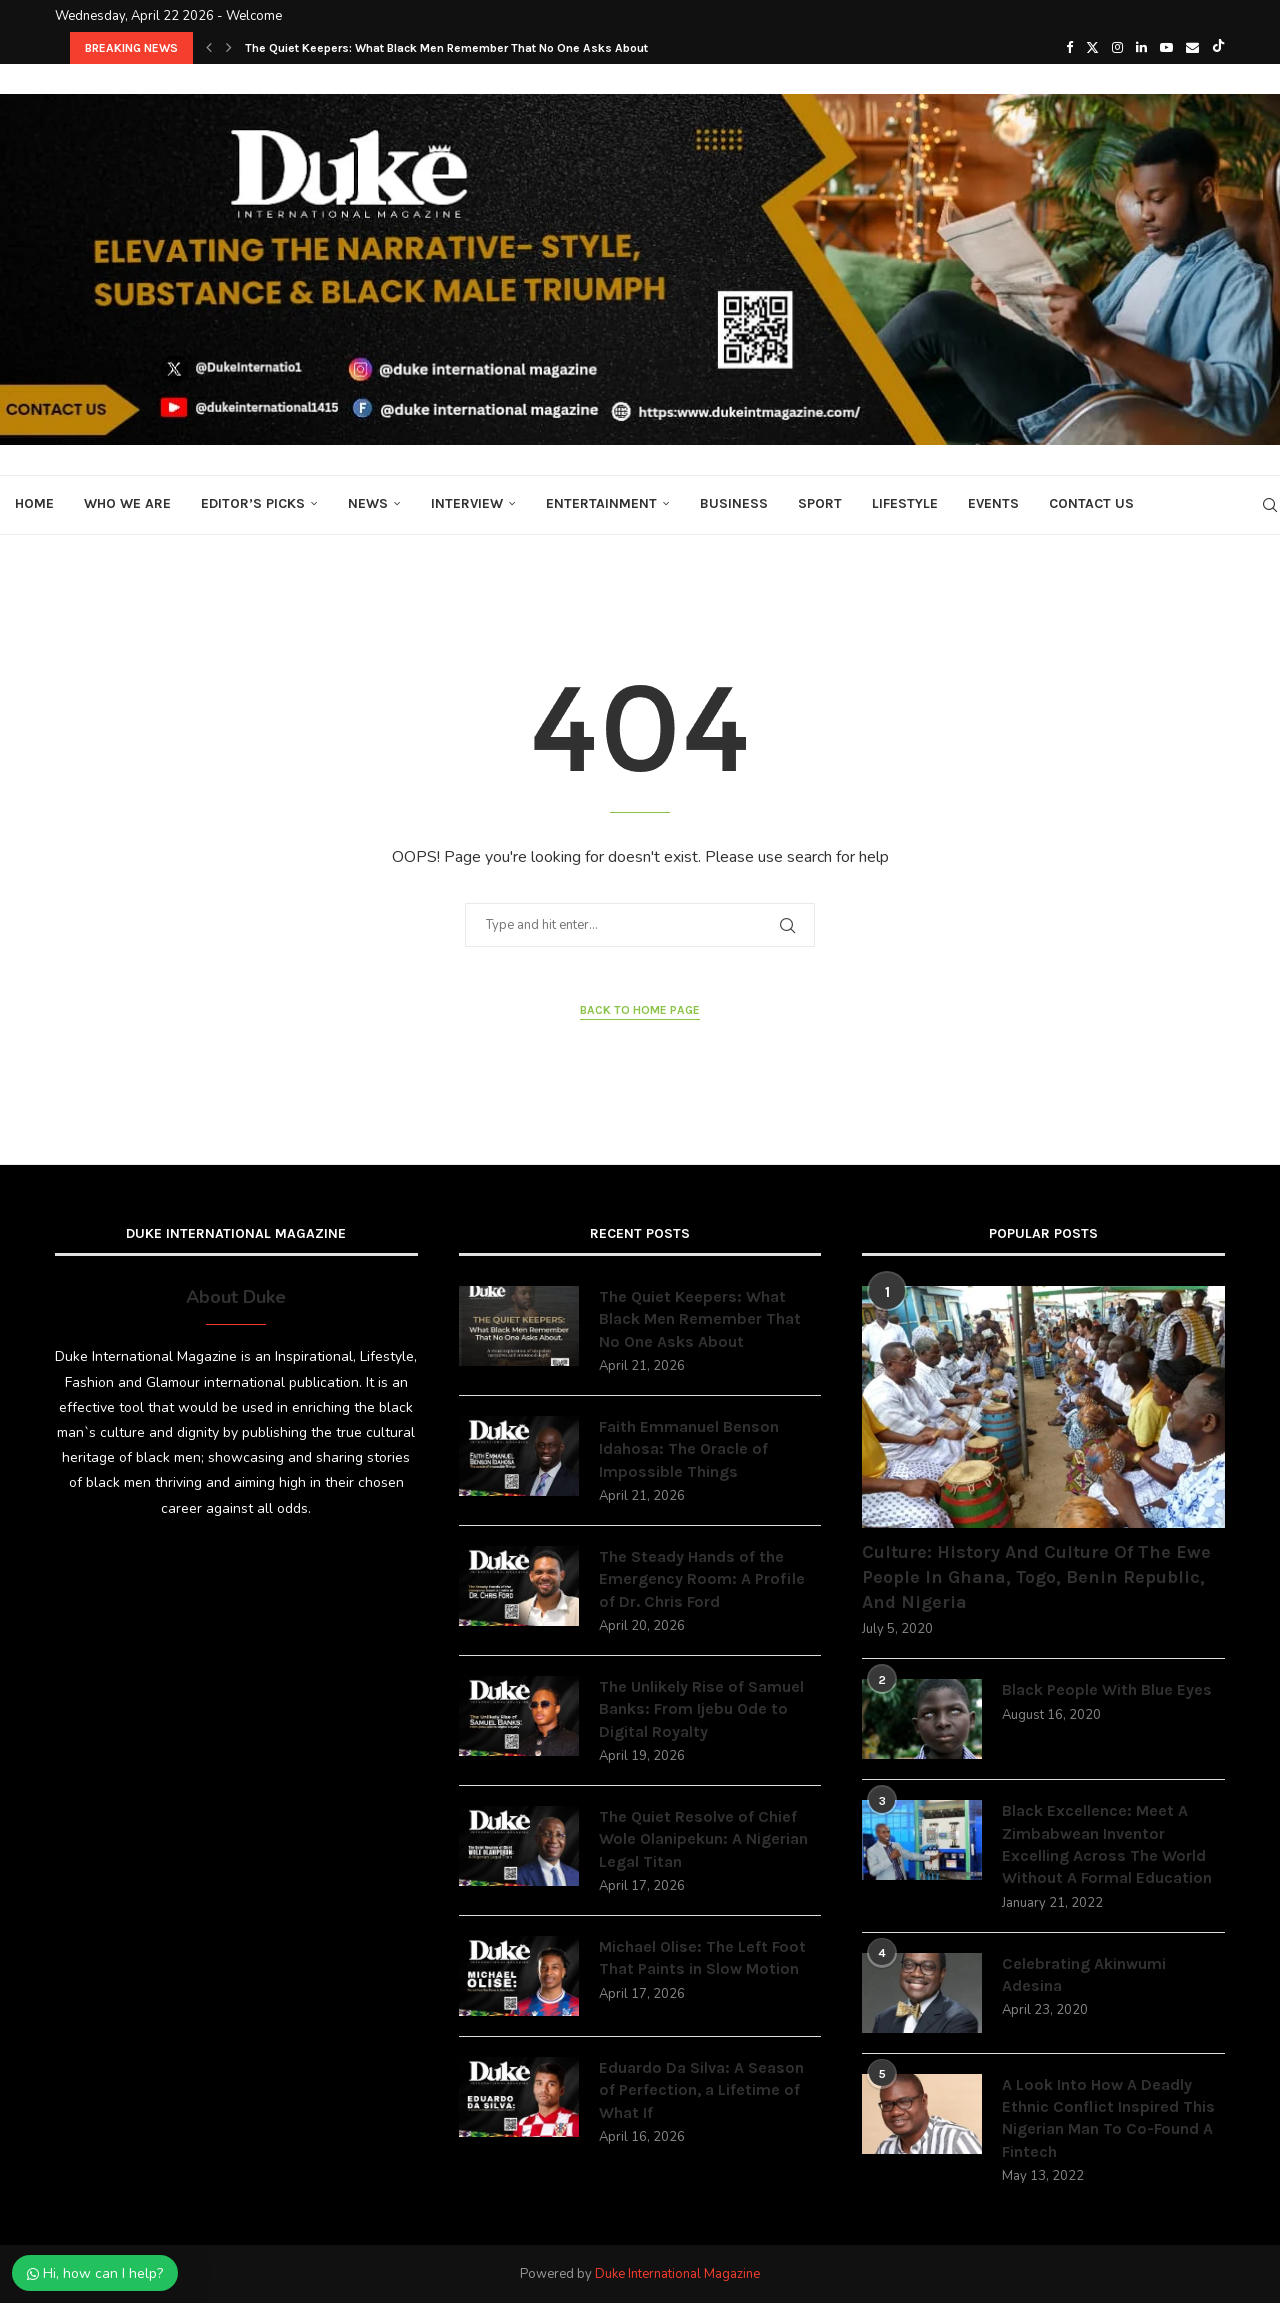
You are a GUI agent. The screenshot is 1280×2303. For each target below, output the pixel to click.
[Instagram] (1117, 48)
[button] (209, 48)
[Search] (1270, 505)
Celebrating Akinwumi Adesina (1084, 1974)
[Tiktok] (1218, 48)
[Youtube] (1166, 48)
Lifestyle (905, 503)
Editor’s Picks (253, 503)
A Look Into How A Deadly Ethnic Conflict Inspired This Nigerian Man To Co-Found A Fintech (1108, 2118)
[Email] (1192, 48)
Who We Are (127, 503)
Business (734, 503)
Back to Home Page (640, 1010)
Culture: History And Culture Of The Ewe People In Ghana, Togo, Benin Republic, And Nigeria (1036, 1577)
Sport (820, 503)
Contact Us (1091, 503)
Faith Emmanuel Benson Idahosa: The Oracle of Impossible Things (689, 1449)
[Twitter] (1092, 48)
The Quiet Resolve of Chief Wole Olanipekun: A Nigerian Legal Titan (703, 1839)
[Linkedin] (1141, 48)
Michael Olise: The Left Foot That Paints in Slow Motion (702, 1957)
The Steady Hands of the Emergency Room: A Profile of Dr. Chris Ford (702, 1579)
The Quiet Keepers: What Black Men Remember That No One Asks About (446, 48)
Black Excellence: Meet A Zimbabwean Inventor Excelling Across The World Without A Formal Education (1107, 1844)
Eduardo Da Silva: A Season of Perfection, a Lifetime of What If (701, 2090)
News (368, 503)
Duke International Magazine (677, 2274)
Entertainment (601, 503)
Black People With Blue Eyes (1107, 1689)
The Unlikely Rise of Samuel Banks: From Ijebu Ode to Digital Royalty (701, 1709)
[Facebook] (1069, 48)
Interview (467, 503)
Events (993, 503)
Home (34, 503)
